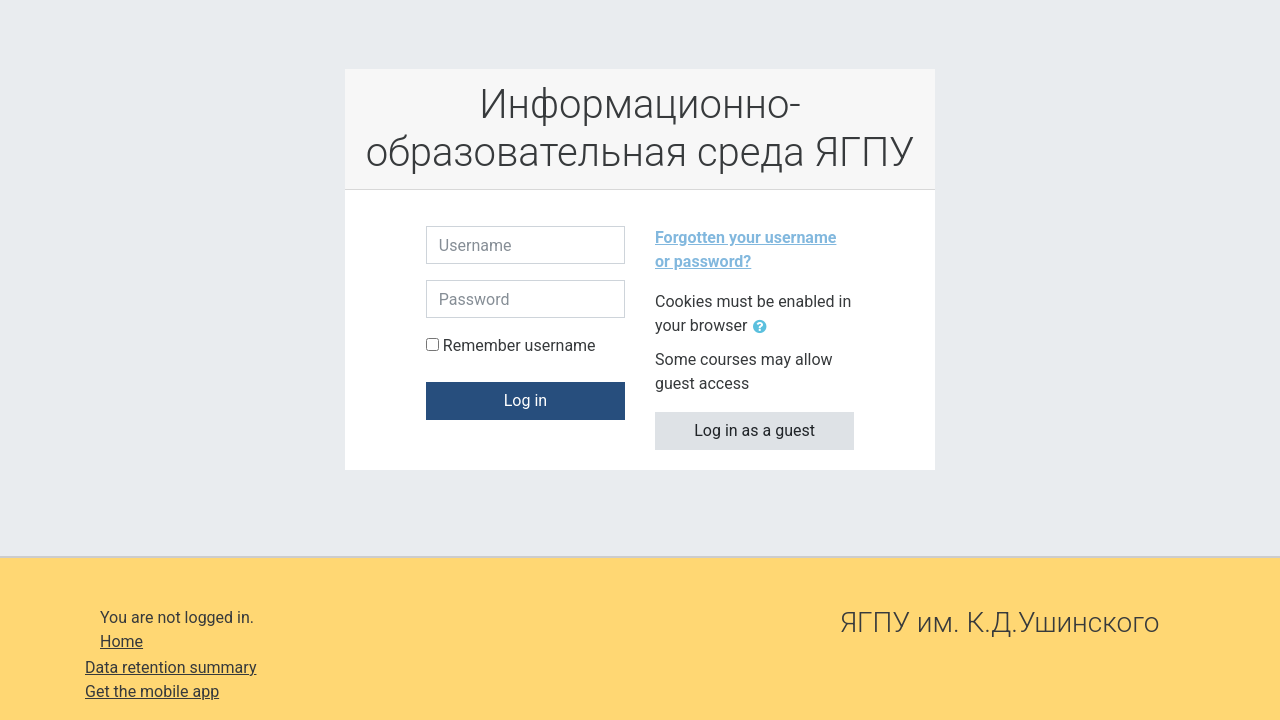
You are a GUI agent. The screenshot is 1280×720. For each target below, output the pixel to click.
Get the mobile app (152, 691)
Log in (525, 400)
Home (121, 641)
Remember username (519, 345)
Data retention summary (170, 667)
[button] (764, 327)
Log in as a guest (754, 430)
